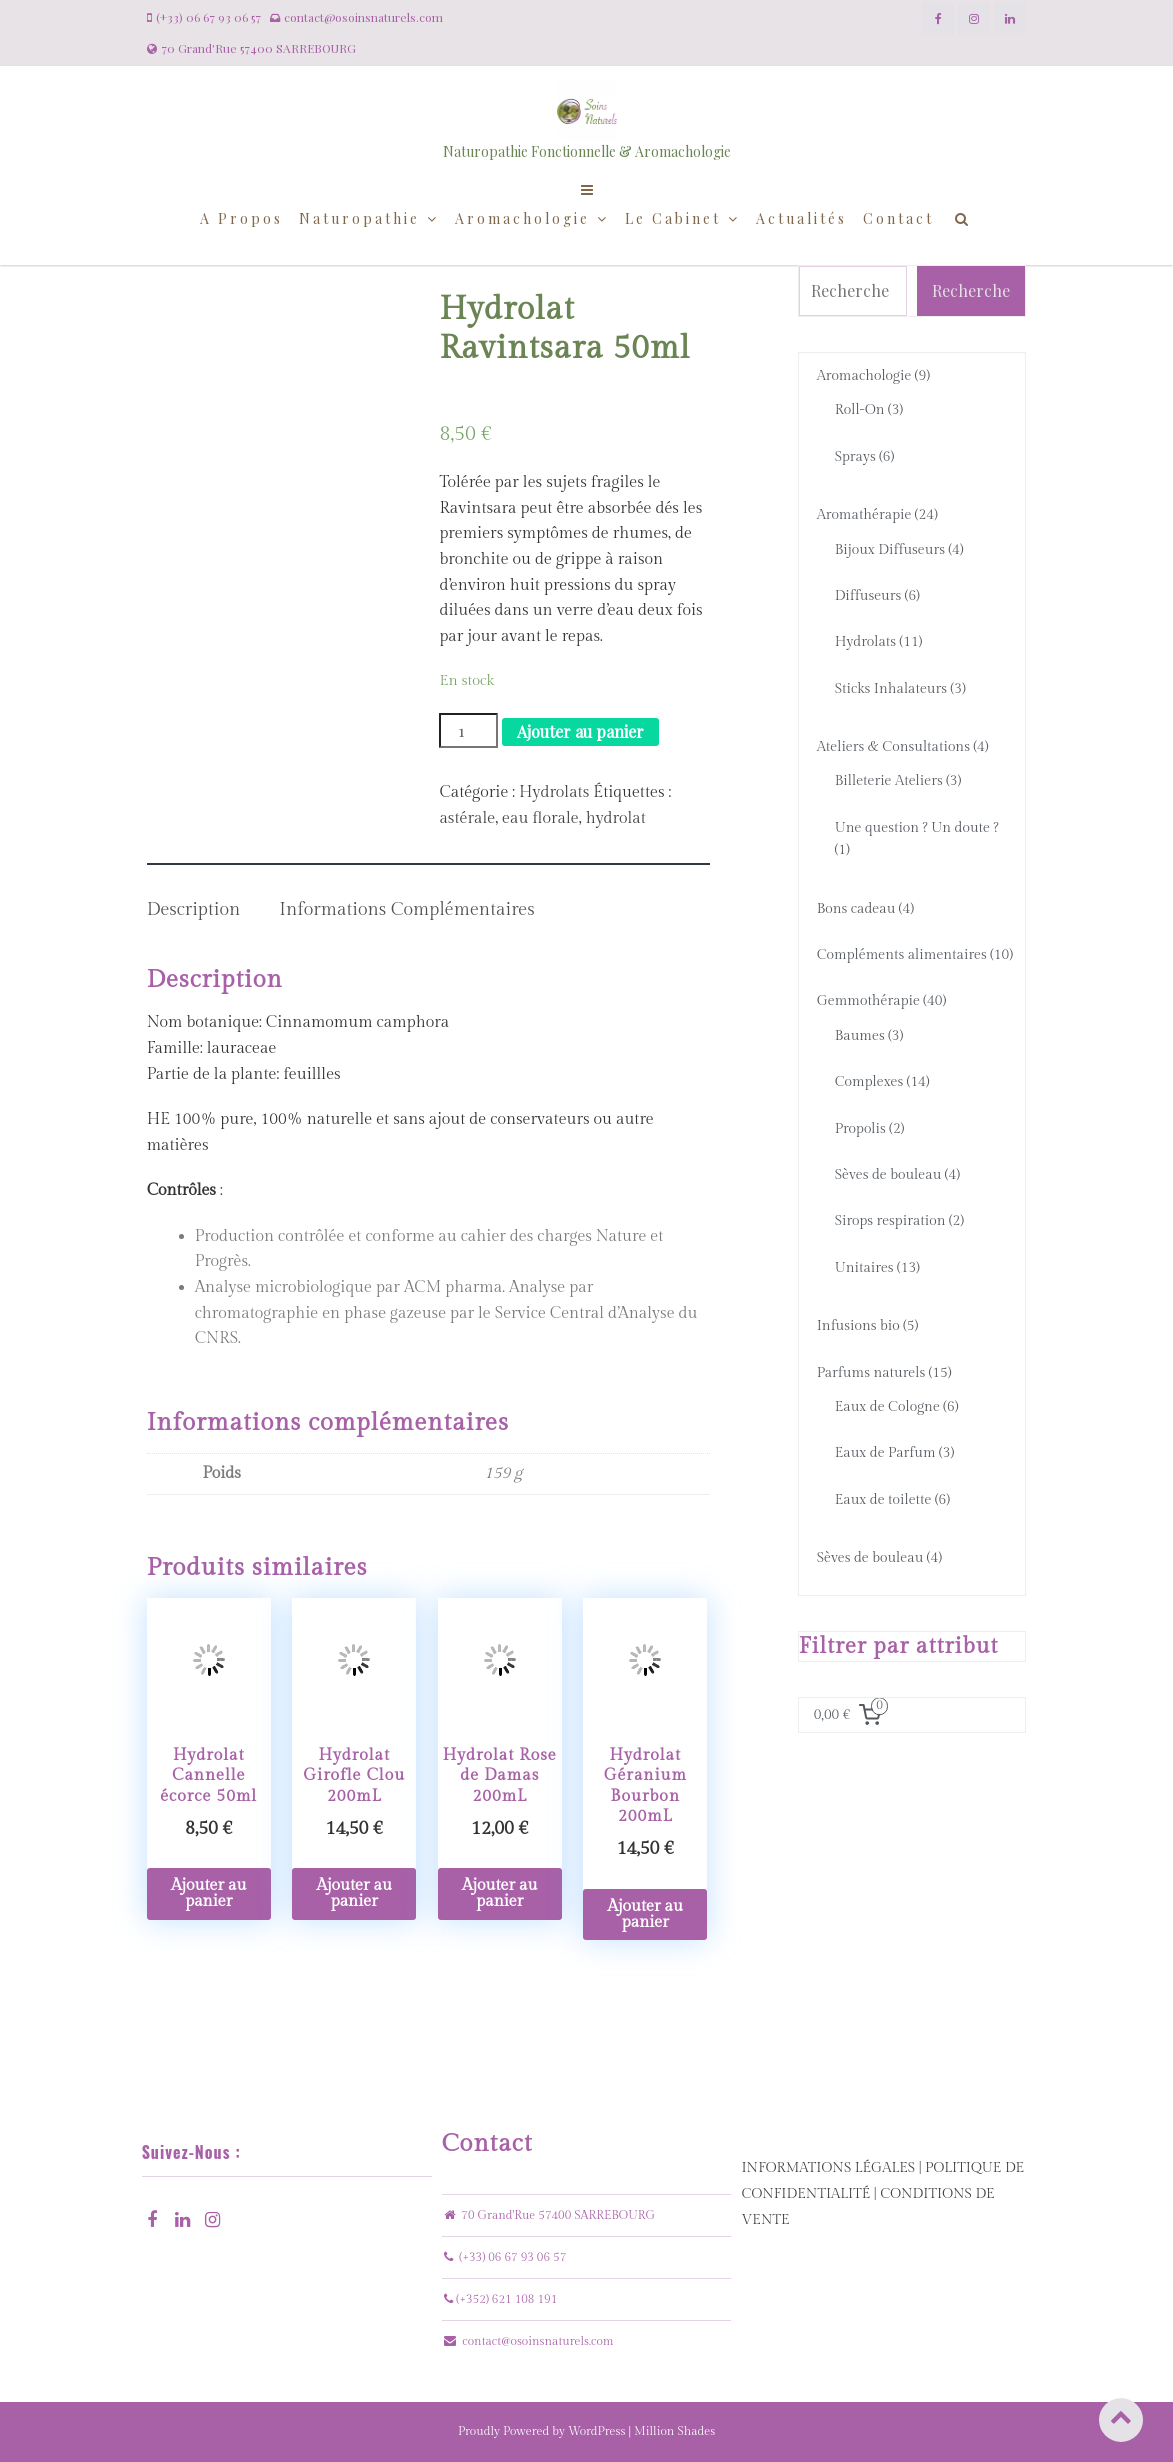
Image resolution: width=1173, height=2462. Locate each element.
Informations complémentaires (406, 909)
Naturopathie (359, 218)
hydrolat (616, 818)
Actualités (801, 218)
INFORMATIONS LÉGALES (828, 2168)
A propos (241, 218)
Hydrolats (554, 792)
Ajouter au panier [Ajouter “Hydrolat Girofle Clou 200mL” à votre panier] (354, 1893)
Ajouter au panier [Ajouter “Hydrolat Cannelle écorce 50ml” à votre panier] (208, 1893)
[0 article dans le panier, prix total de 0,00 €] (851, 1715)
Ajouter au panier (580, 731)
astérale (467, 818)
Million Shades (674, 2431)
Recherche (971, 290)
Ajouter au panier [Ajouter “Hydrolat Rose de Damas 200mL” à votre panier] (499, 1893)
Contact (898, 218)
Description (194, 909)
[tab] (194, 897)
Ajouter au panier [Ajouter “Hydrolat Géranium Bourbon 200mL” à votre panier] (645, 1914)
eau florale (540, 818)
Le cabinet (673, 218)
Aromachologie (522, 218)
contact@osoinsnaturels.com (537, 2341)
